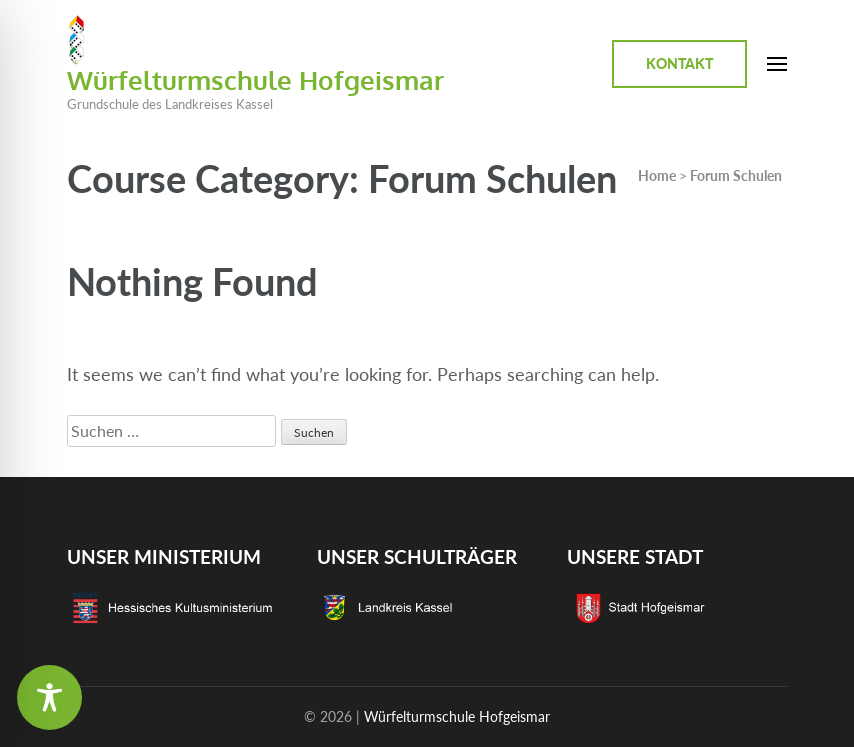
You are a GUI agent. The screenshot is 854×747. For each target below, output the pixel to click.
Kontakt (679, 63)
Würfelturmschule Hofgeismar (255, 79)
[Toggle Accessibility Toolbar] (49, 697)
